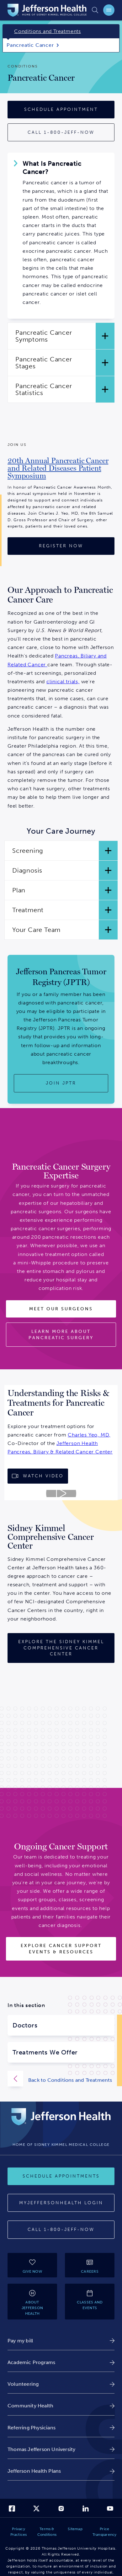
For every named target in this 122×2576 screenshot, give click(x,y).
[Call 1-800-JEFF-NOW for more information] (61, 132)
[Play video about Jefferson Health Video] (61, 1493)
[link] (61, 470)
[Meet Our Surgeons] (61, 1309)
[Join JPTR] (61, 1083)
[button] (61, 335)
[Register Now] (61, 546)
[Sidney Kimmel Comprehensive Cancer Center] (61, 1648)
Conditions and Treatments (47, 31)
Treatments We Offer (45, 2052)
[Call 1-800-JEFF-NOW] (61, 2230)
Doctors (25, 2025)
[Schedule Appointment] (61, 109)
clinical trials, (63, 682)
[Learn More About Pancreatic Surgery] (61, 1335)
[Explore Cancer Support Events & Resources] (61, 1949)
